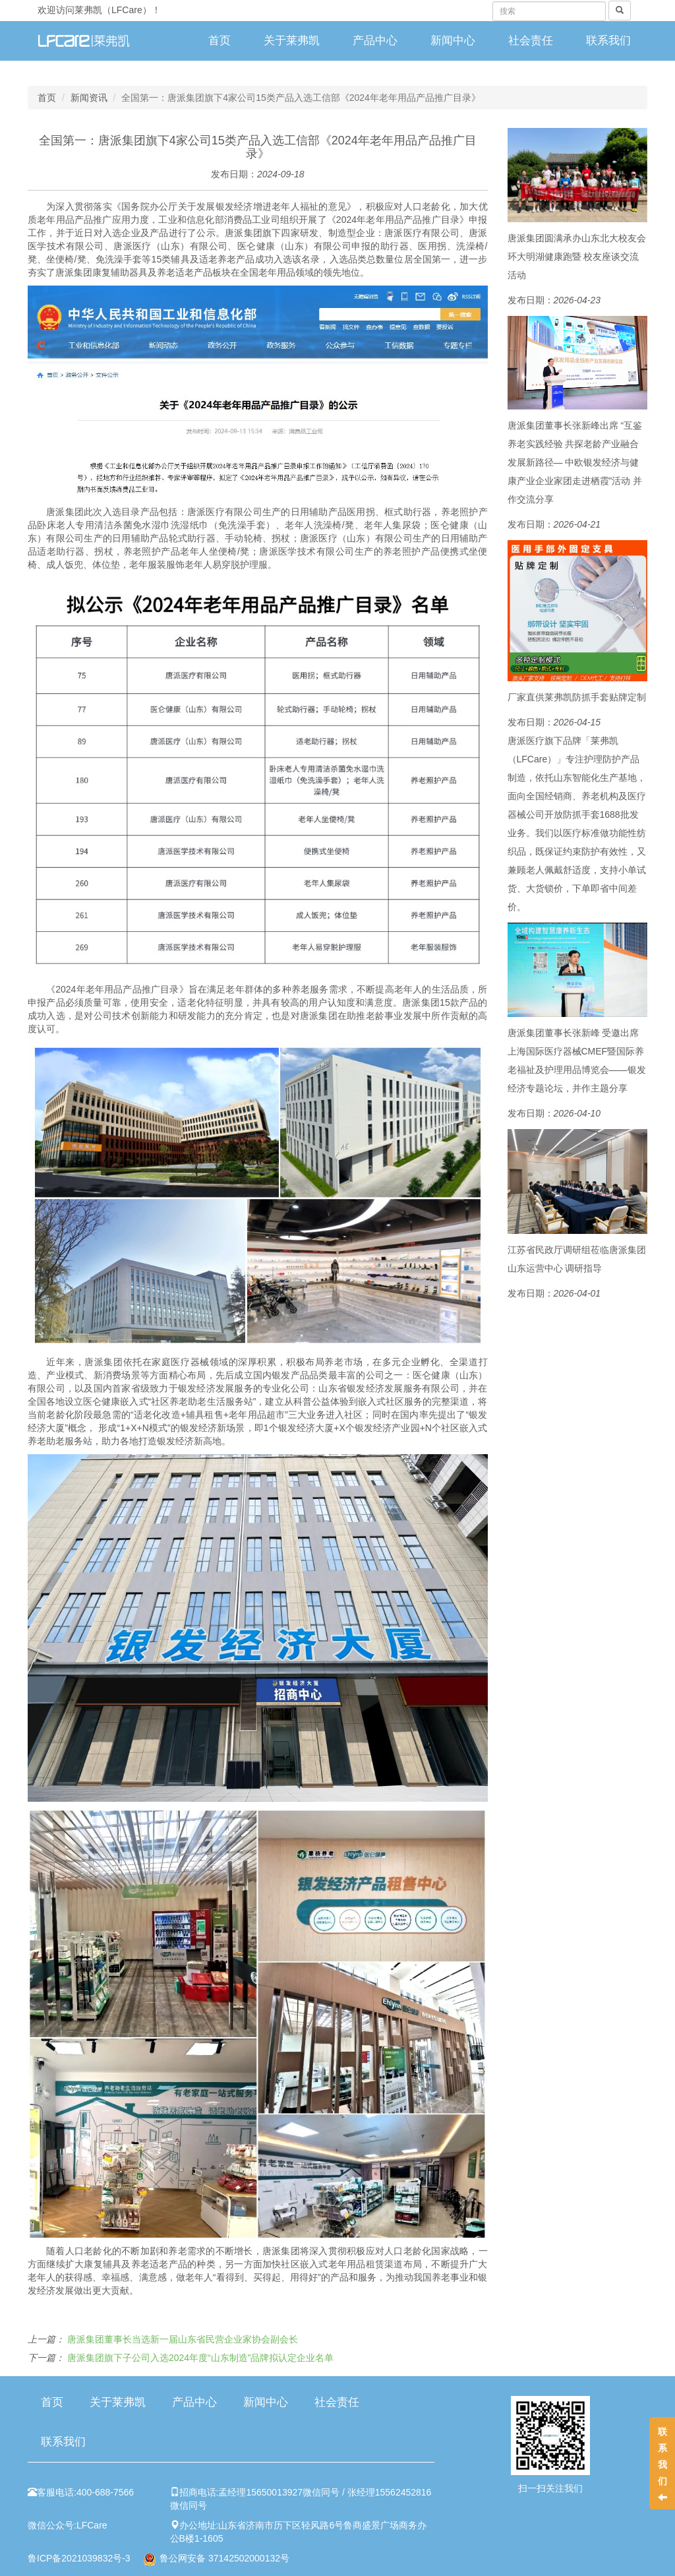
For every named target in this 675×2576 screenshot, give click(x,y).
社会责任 (530, 40)
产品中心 (375, 40)
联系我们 (608, 40)
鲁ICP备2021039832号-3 (79, 2558)
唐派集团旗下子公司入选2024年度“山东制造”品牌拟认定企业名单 (200, 2357)
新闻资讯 (89, 97)
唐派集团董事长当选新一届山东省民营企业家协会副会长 (182, 2339)
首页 (219, 40)
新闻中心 (452, 40)
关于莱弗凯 (292, 40)
